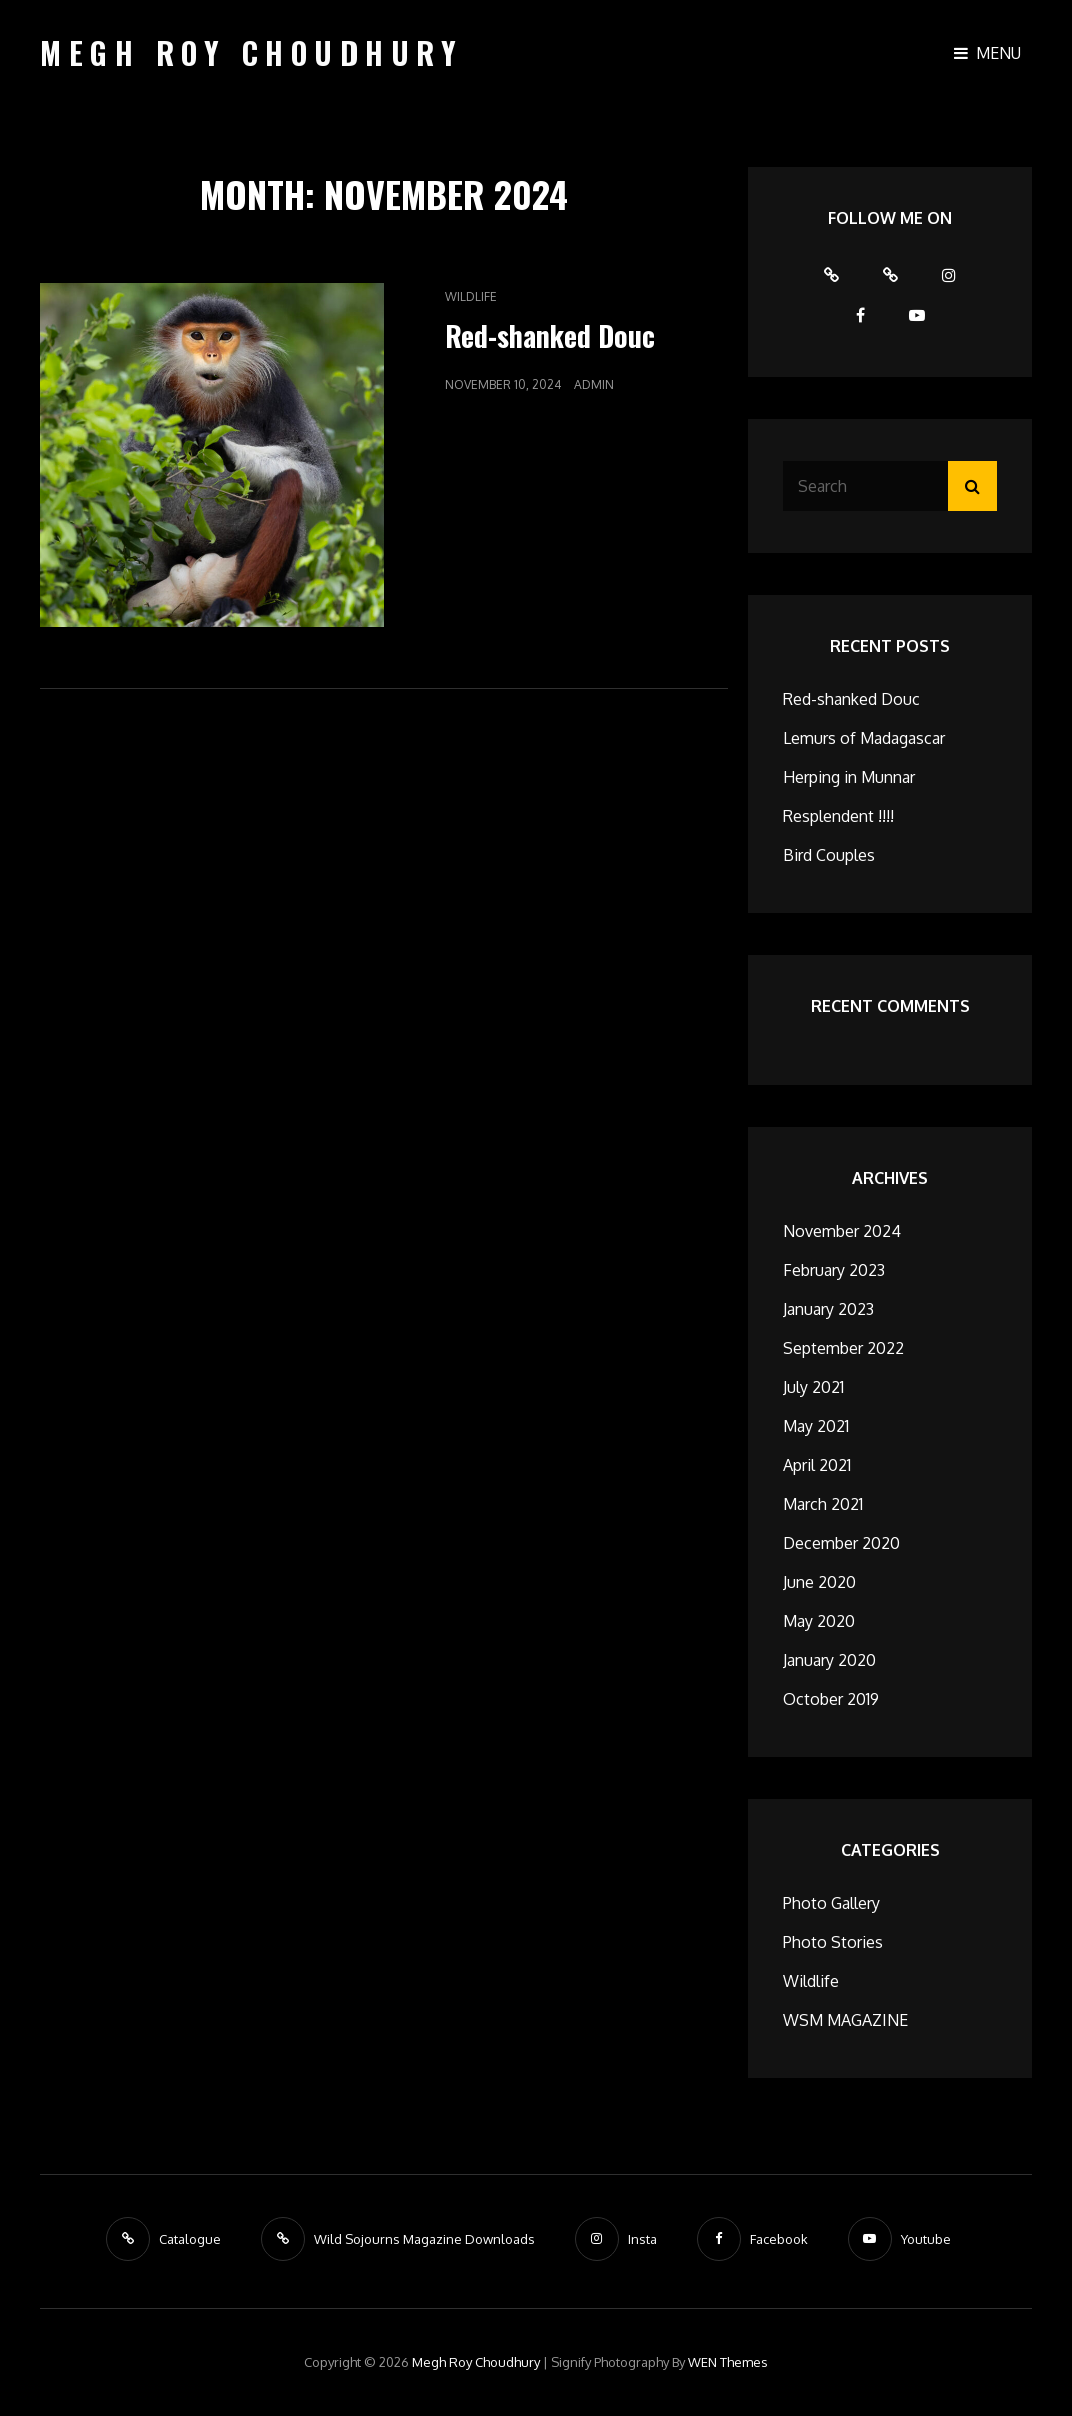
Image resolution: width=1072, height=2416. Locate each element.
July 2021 (813, 1387)
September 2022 (843, 1348)
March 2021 (823, 1504)
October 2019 (831, 1699)
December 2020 (841, 1543)
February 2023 (834, 1270)
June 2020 (819, 1582)
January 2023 (828, 1309)
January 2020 (829, 1660)
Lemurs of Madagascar (864, 738)
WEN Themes (728, 2362)
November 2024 (842, 1231)
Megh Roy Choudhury (251, 52)
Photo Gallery (831, 1903)
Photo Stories (833, 1942)
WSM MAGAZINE (845, 2020)
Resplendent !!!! (838, 816)
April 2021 (817, 1465)
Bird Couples (829, 855)
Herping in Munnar (849, 777)
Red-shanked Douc (550, 335)
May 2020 (819, 1621)
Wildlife (471, 296)
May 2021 (816, 1426)
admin (594, 384)
